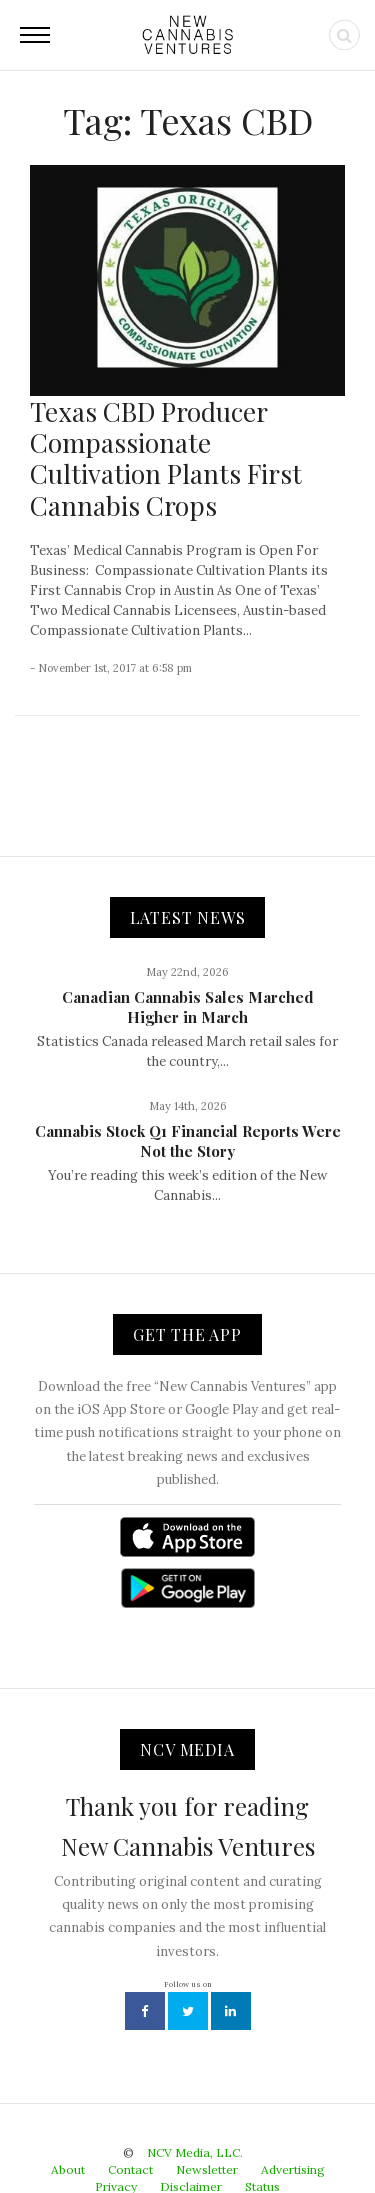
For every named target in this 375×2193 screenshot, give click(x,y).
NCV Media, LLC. (195, 2152)
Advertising (293, 2169)
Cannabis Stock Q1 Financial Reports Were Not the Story (188, 1141)
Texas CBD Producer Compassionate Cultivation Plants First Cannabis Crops (166, 458)
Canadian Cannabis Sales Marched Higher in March (188, 1007)
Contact (130, 2169)
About (68, 2169)
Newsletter (207, 2169)
